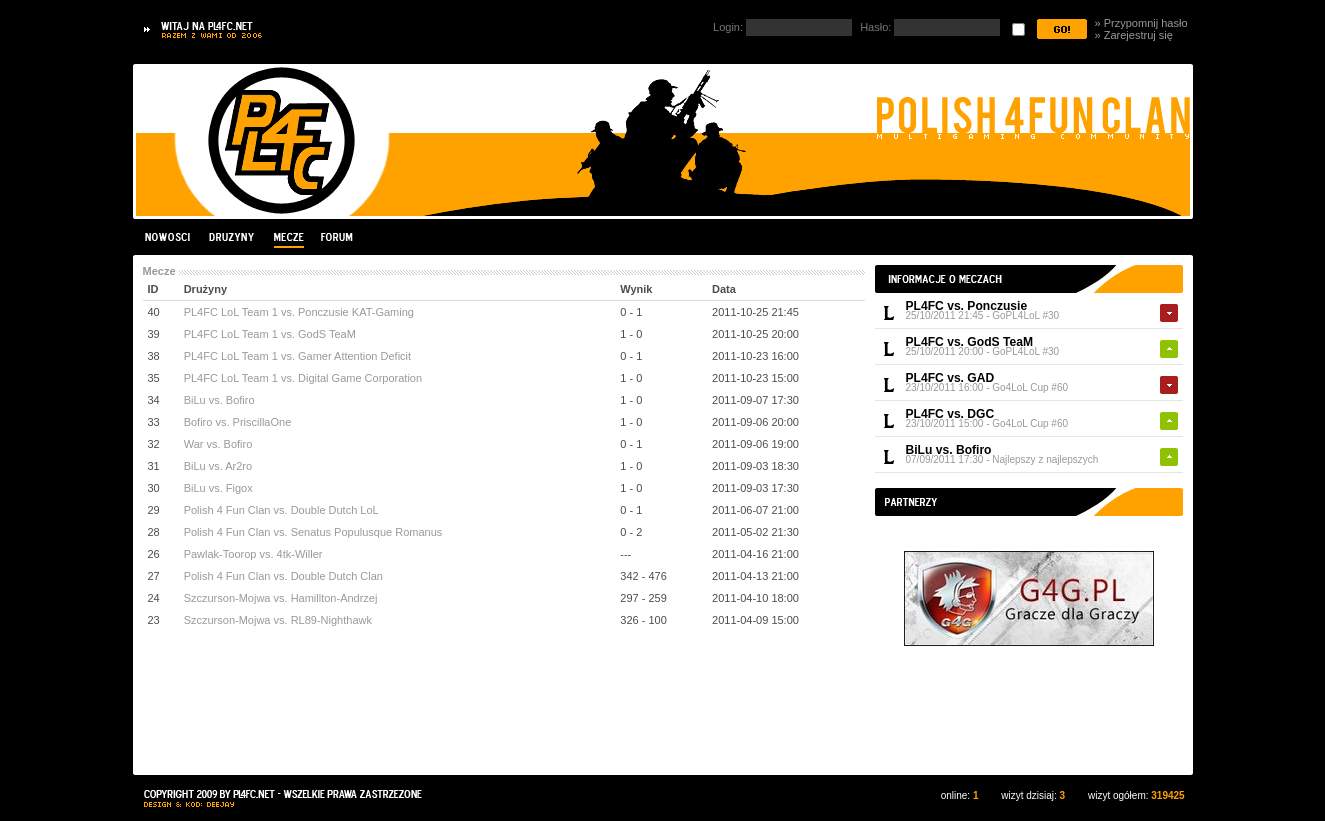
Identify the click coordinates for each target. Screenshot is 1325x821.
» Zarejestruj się (1134, 35)
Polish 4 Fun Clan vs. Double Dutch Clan (283, 576)
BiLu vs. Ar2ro (218, 466)
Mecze (288, 237)
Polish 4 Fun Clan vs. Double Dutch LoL (281, 510)
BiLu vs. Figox (218, 488)
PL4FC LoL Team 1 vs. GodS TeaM (270, 334)
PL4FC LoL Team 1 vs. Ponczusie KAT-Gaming (299, 312)
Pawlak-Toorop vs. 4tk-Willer (253, 554)
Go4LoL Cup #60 (1030, 387)
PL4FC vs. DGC (950, 414)
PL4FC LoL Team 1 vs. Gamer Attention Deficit (297, 356)
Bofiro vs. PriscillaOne (238, 422)
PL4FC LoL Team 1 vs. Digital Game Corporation (303, 378)
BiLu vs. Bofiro (949, 450)
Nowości (170, 237)
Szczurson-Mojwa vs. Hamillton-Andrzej (281, 598)
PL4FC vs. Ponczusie (967, 306)
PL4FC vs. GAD (950, 378)
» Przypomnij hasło (1141, 23)
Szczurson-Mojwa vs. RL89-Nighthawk (278, 620)
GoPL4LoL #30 (1025, 315)
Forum (336, 237)
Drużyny (232, 237)
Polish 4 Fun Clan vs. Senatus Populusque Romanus (313, 532)
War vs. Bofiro (218, 444)
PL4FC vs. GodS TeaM (969, 342)
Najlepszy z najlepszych (1045, 459)
